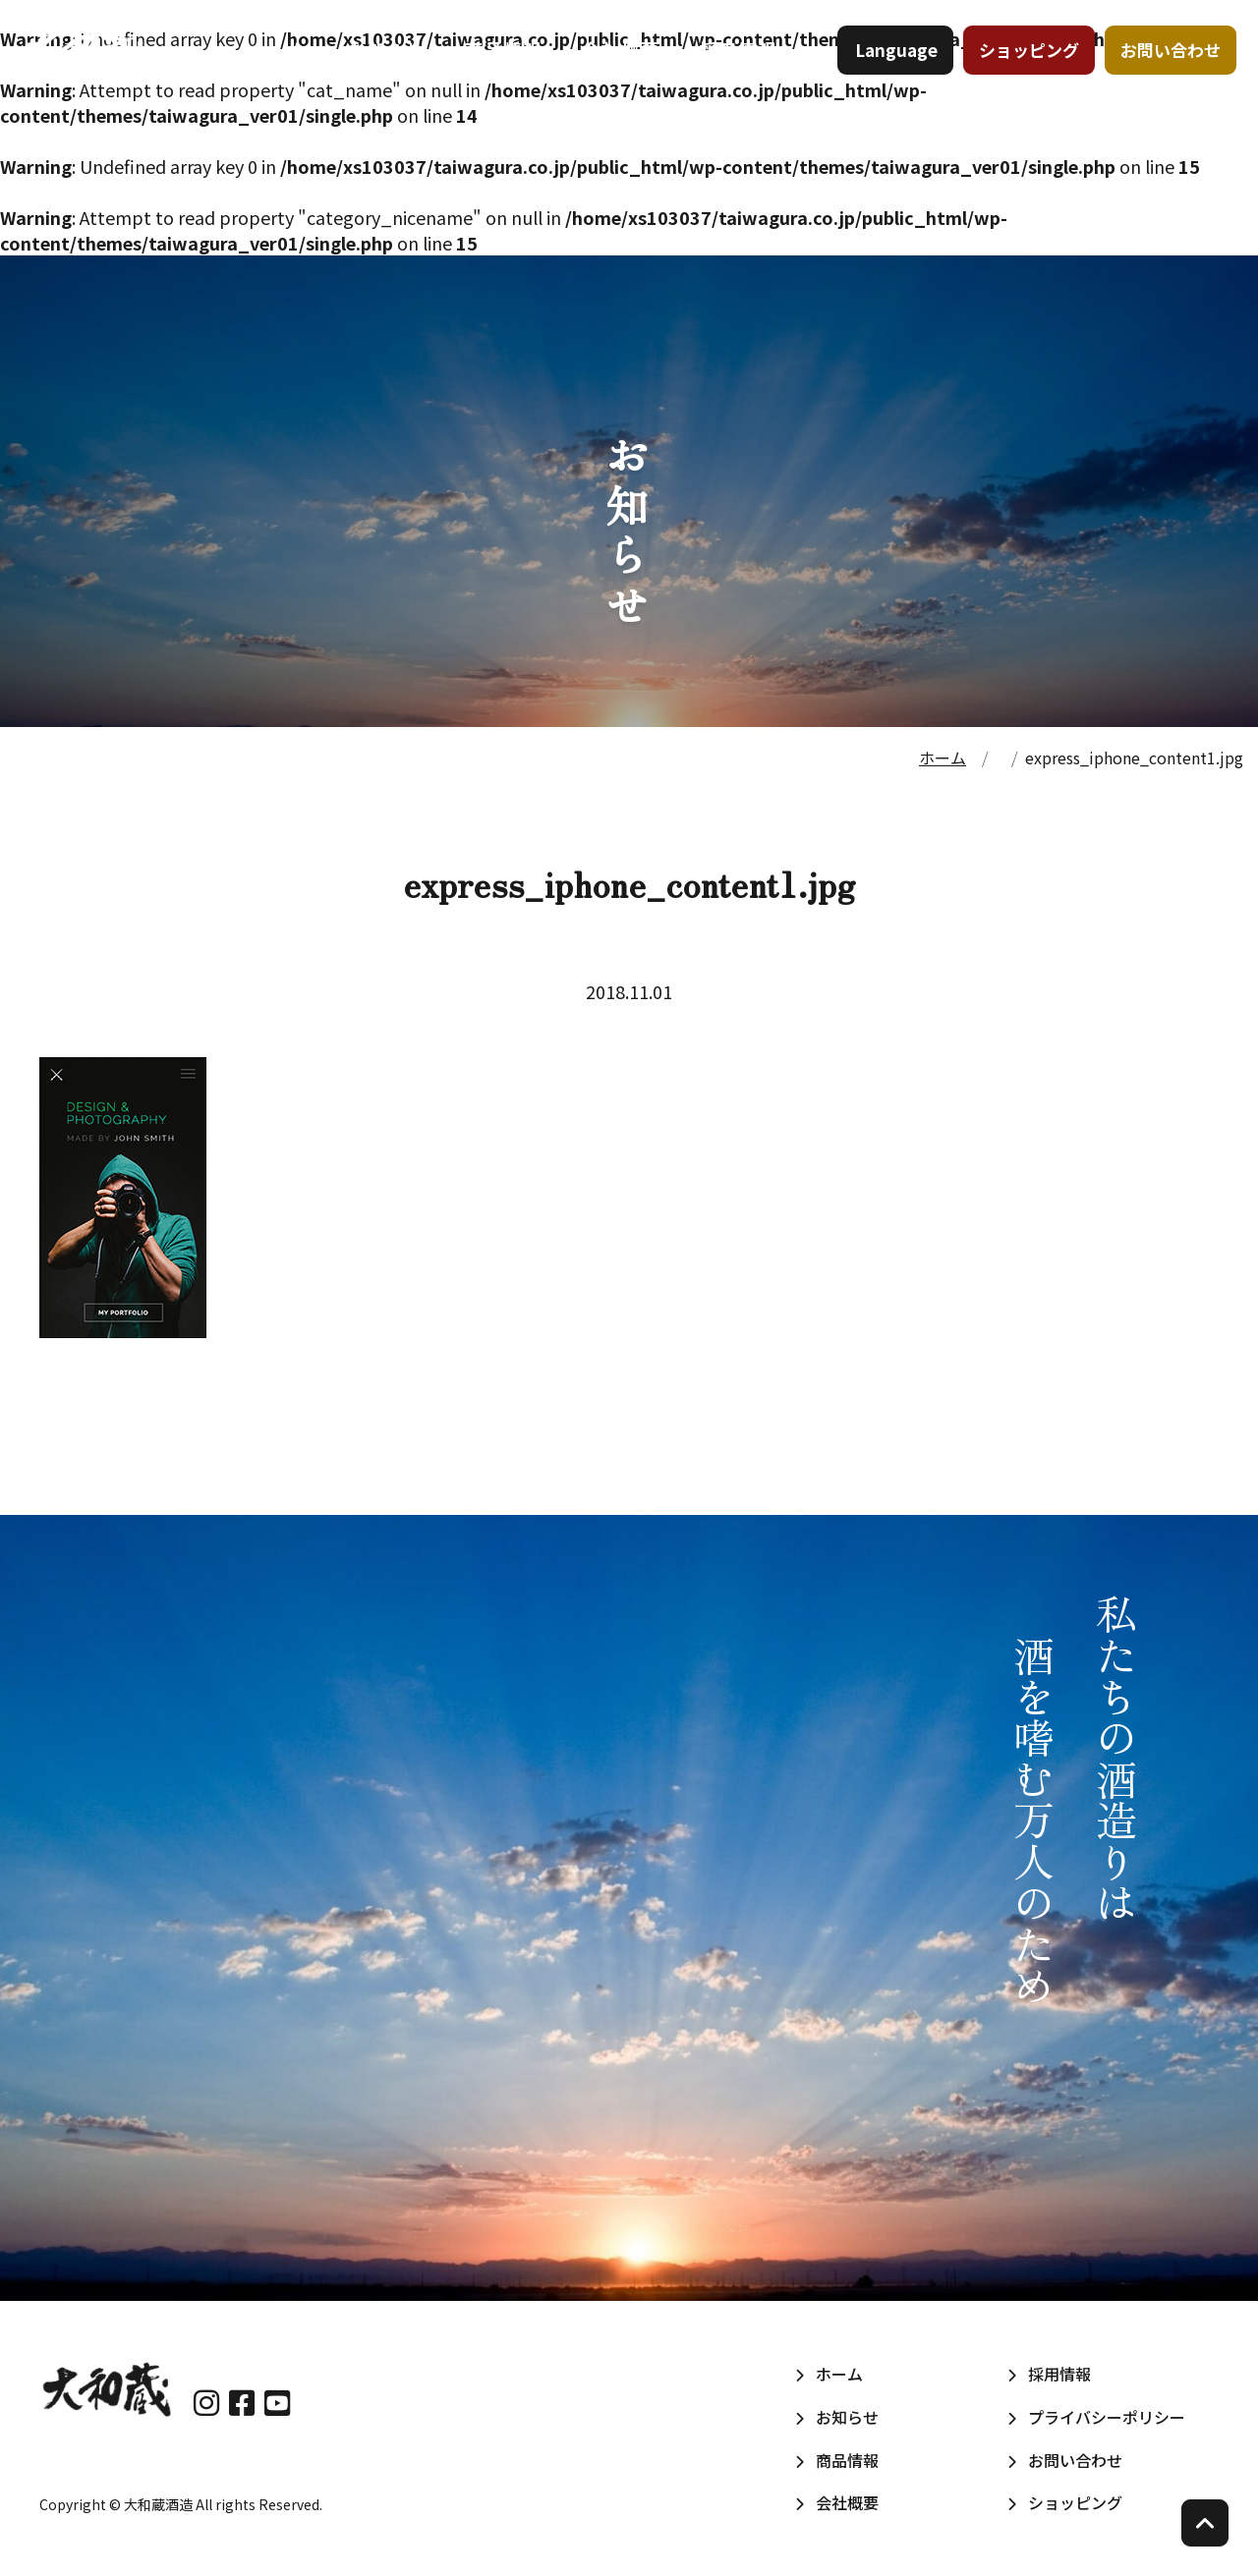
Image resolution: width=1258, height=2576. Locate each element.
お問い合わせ (1163, 68)
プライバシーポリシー (1106, 2417)
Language (888, 68)
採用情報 (737, 68)
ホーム (279, 68)
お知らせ (387, 68)
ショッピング (1021, 68)
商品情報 (504, 68)
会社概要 (620, 68)
